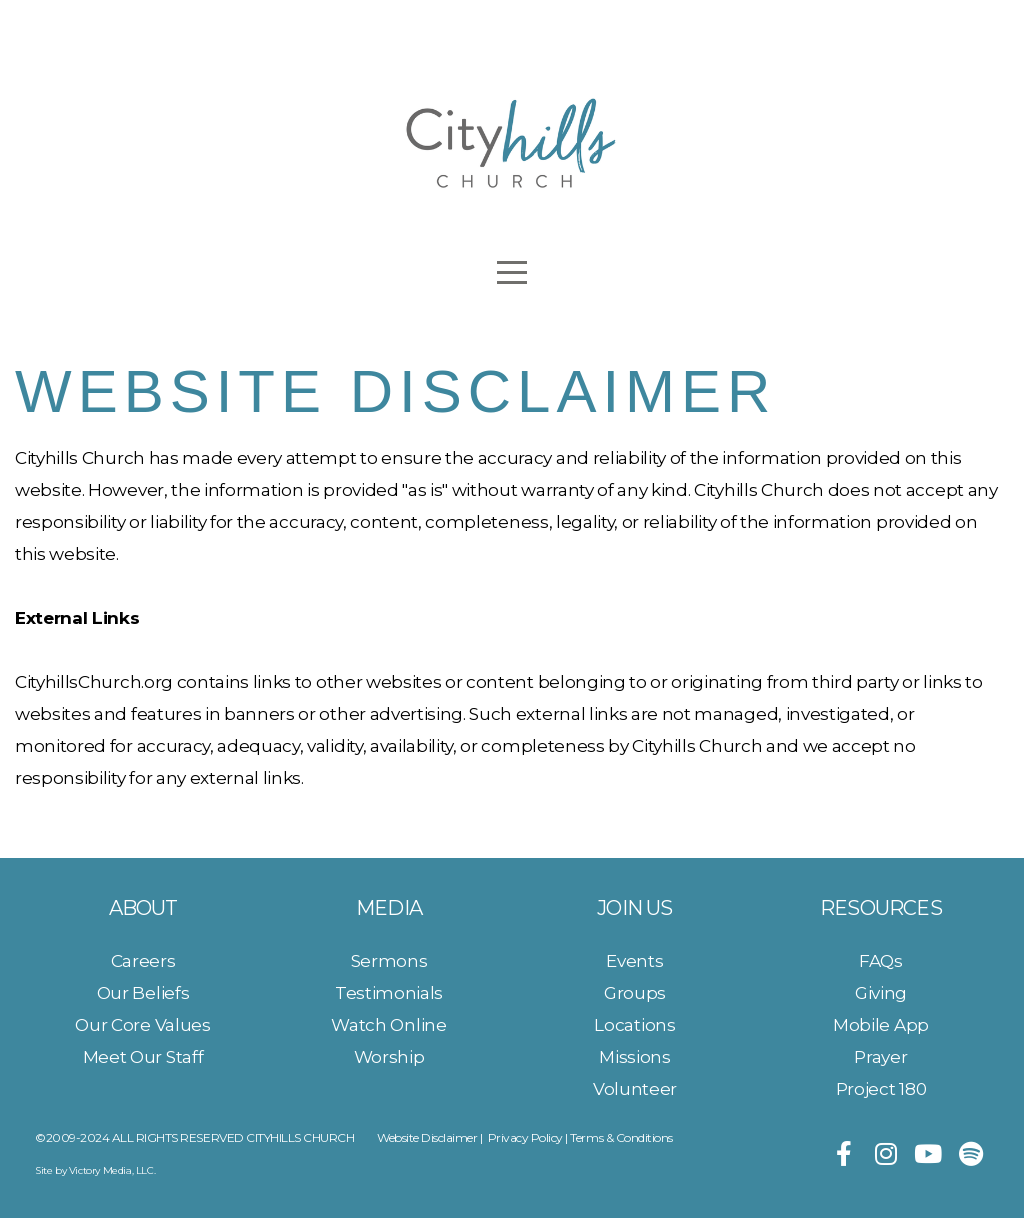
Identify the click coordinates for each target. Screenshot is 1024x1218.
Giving (881, 992)
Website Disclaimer (427, 1137)
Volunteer (635, 1088)
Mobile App (881, 1024)
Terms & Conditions (621, 1137)
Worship (389, 1056)
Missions (634, 1056)
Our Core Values (142, 1024)
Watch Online (388, 1024)
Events (634, 960)
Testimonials (389, 992)
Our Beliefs (143, 992)
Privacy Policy (525, 1137)
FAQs (881, 960)
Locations (634, 1024)
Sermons (389, 960)
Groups (635, 992)
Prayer (880, 1056)
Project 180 (881, 1088)
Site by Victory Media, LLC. (95, 1170)
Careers (143, 960)
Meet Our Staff (143, 1056)
